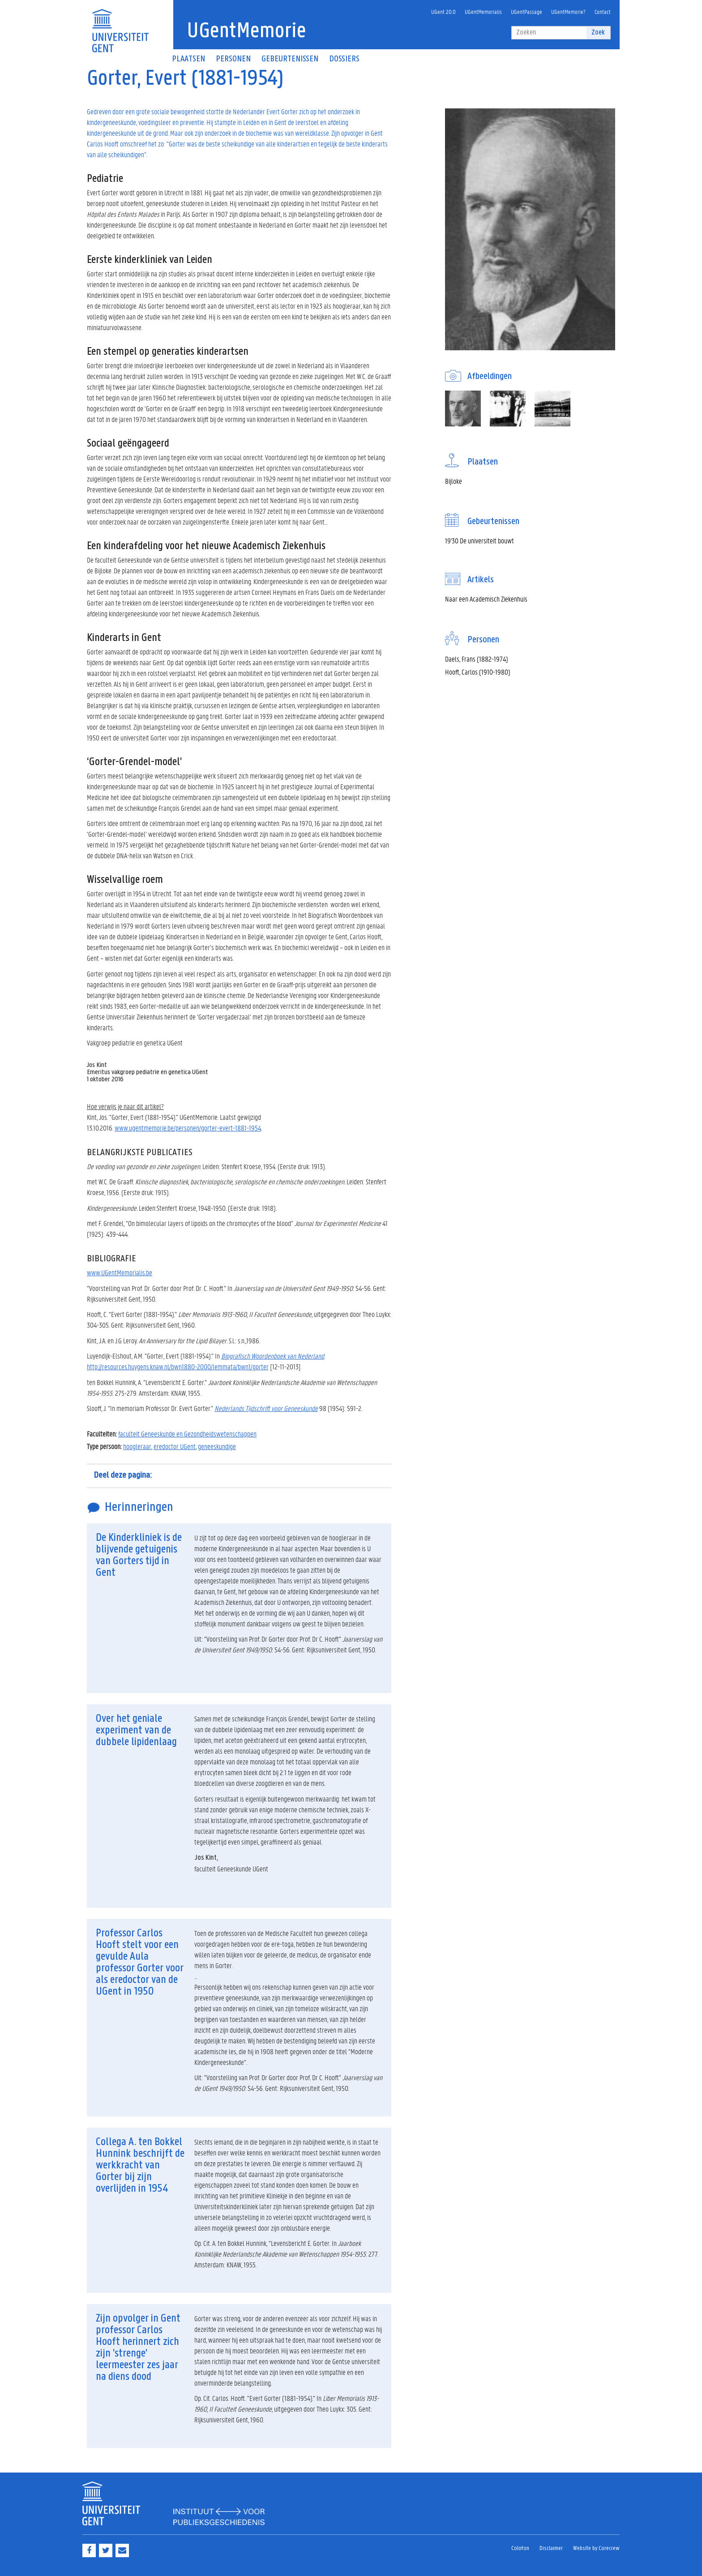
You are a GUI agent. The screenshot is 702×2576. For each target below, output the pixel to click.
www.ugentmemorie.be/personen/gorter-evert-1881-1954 (188, 1127)
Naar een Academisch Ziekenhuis (486, 598)
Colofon (520, 2548)
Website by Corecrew (596, 2548)
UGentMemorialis (483, 11)
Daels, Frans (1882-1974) (476, 658)
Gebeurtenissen (289, 59)
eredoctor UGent (175, 1446)
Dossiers (344, 59)
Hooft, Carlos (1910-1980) (477, 671)
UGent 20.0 (443, 11)
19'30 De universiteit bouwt (479, 540)
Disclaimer (551, 2548)
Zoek (598, 32)
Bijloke (453, 481)
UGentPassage (526, 11)
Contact (603, 11)
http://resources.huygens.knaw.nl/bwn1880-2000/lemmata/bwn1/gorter (178, 1366)
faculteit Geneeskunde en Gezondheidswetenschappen (187, 1433)
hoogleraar (137, 1446)
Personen (233, 59)
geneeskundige (217, 1446)
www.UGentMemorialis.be (119, 1272)
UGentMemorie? (568, 11)
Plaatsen (188, 59)
